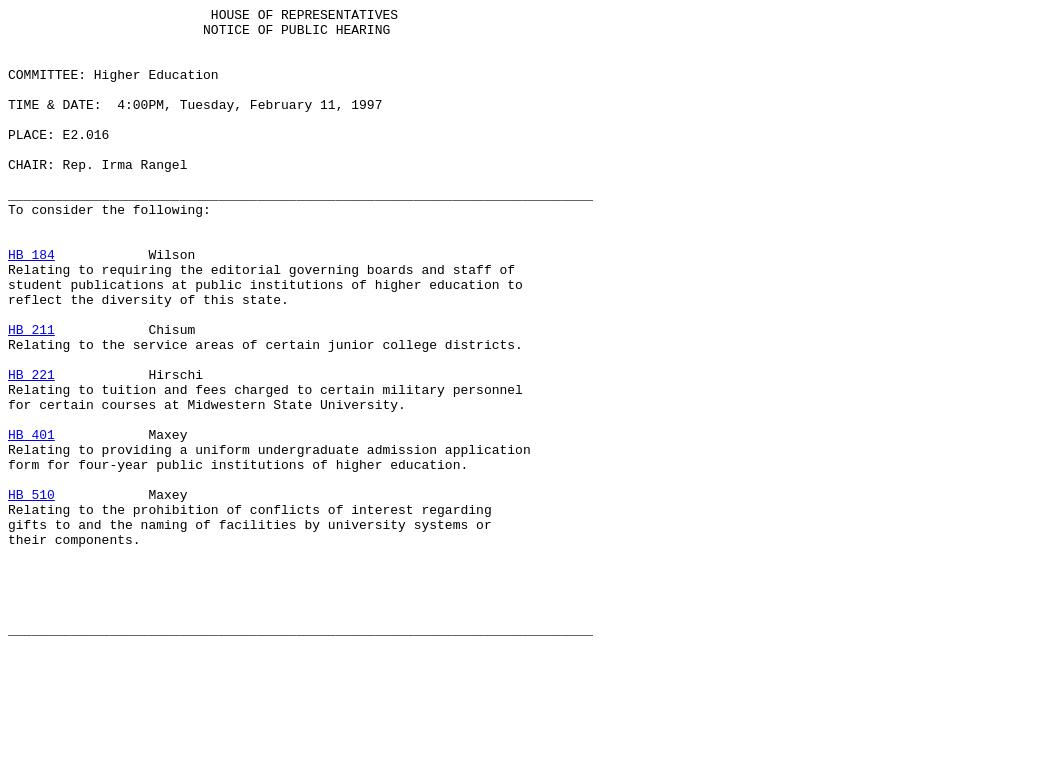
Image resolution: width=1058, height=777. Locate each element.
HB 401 (31, 521)
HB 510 (31, 593)
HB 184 (31, 305)
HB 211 (31, 395)
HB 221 (31, 449)
